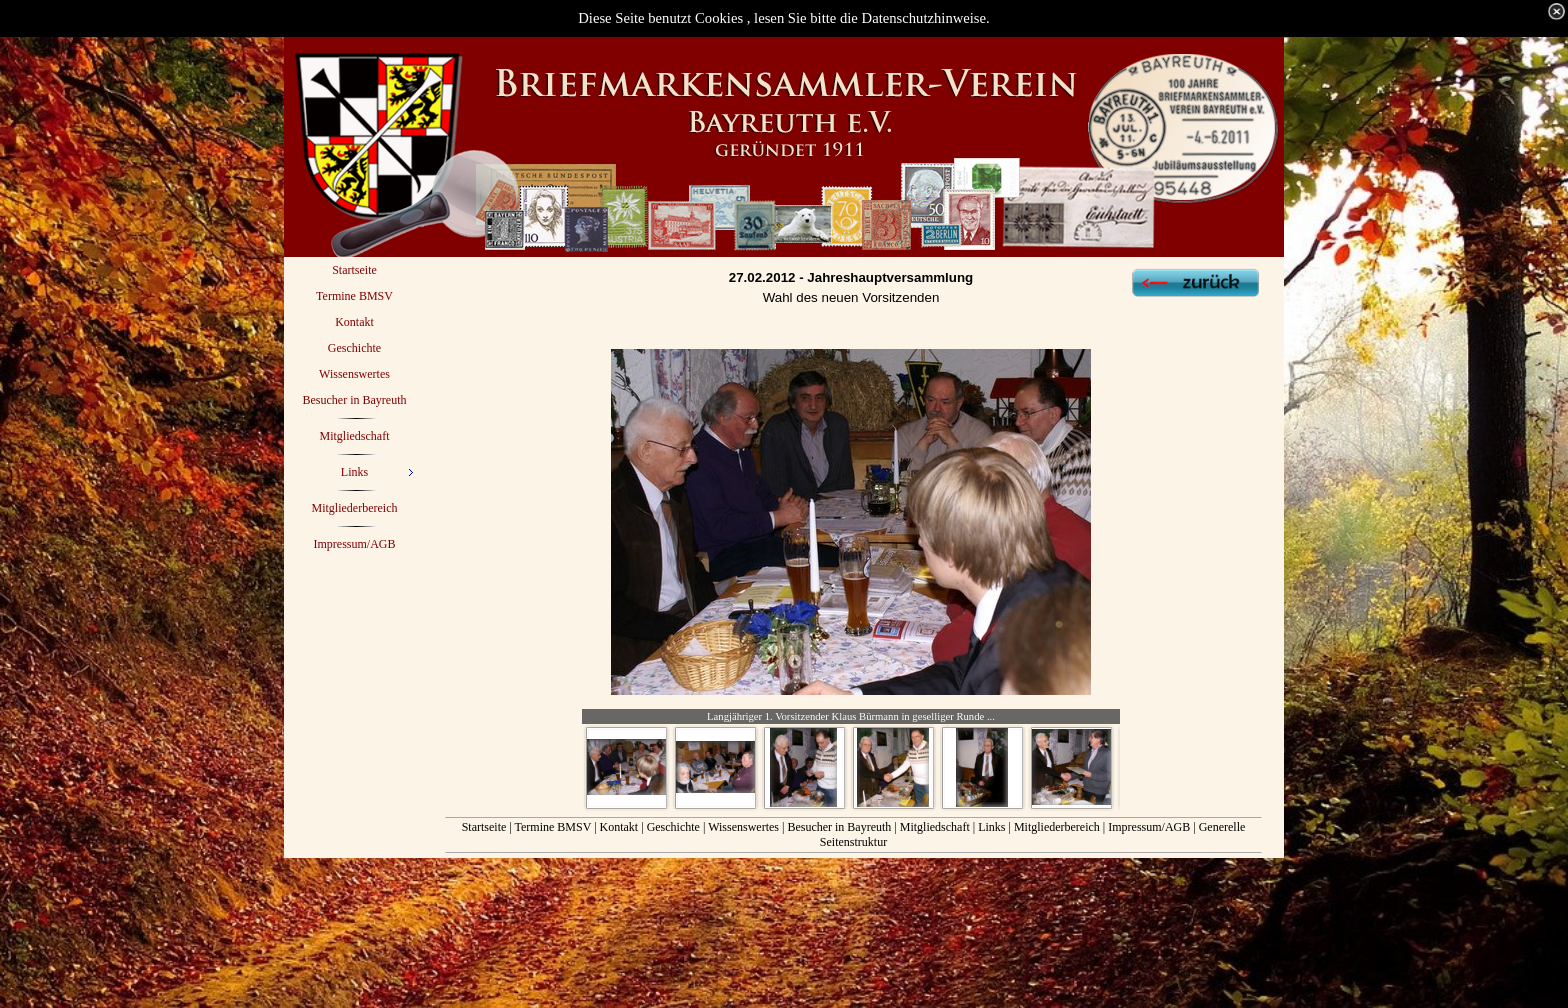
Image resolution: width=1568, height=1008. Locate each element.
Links (991, 827)
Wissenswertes (743, 827)
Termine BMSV (553, 827)
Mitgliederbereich (1057, 827)
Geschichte (675, 827)
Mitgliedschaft (935, 827)
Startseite (484, 827)
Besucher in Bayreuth (839, 827)
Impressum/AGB (1149, 827)
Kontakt (619, 827)
